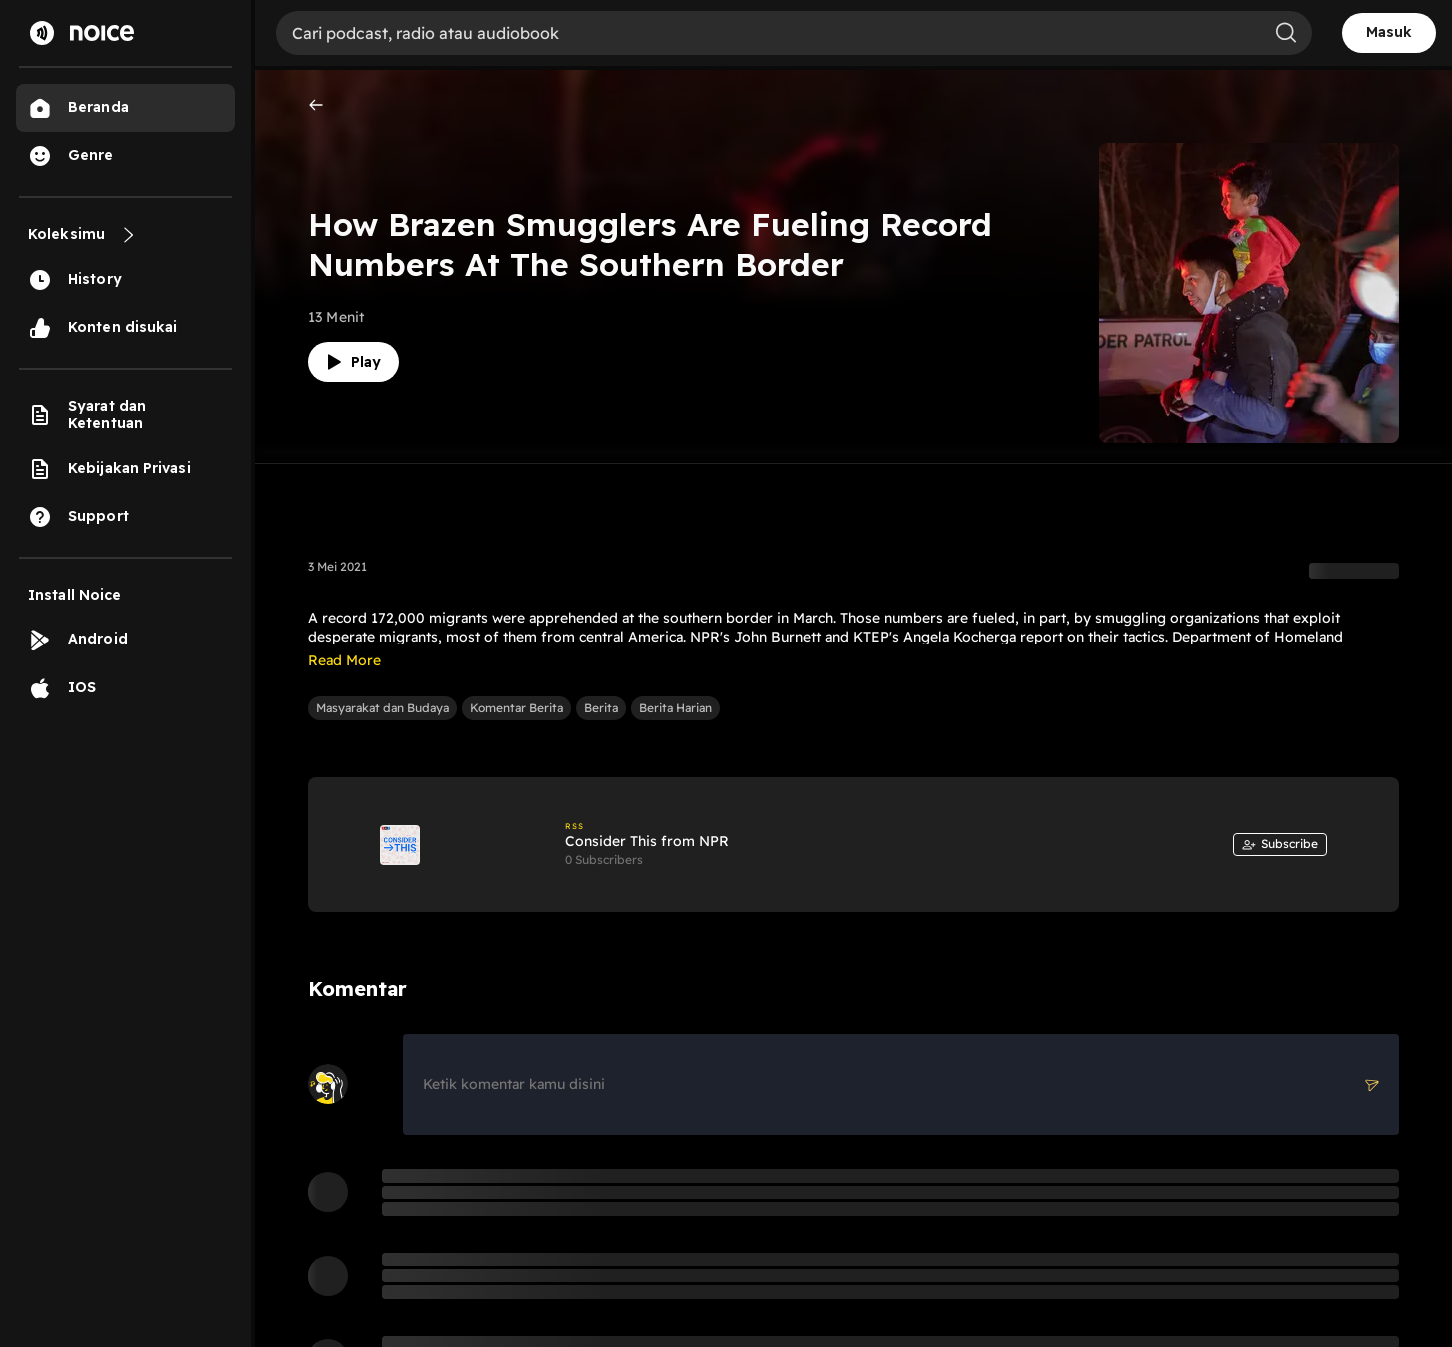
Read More (344, 660)
